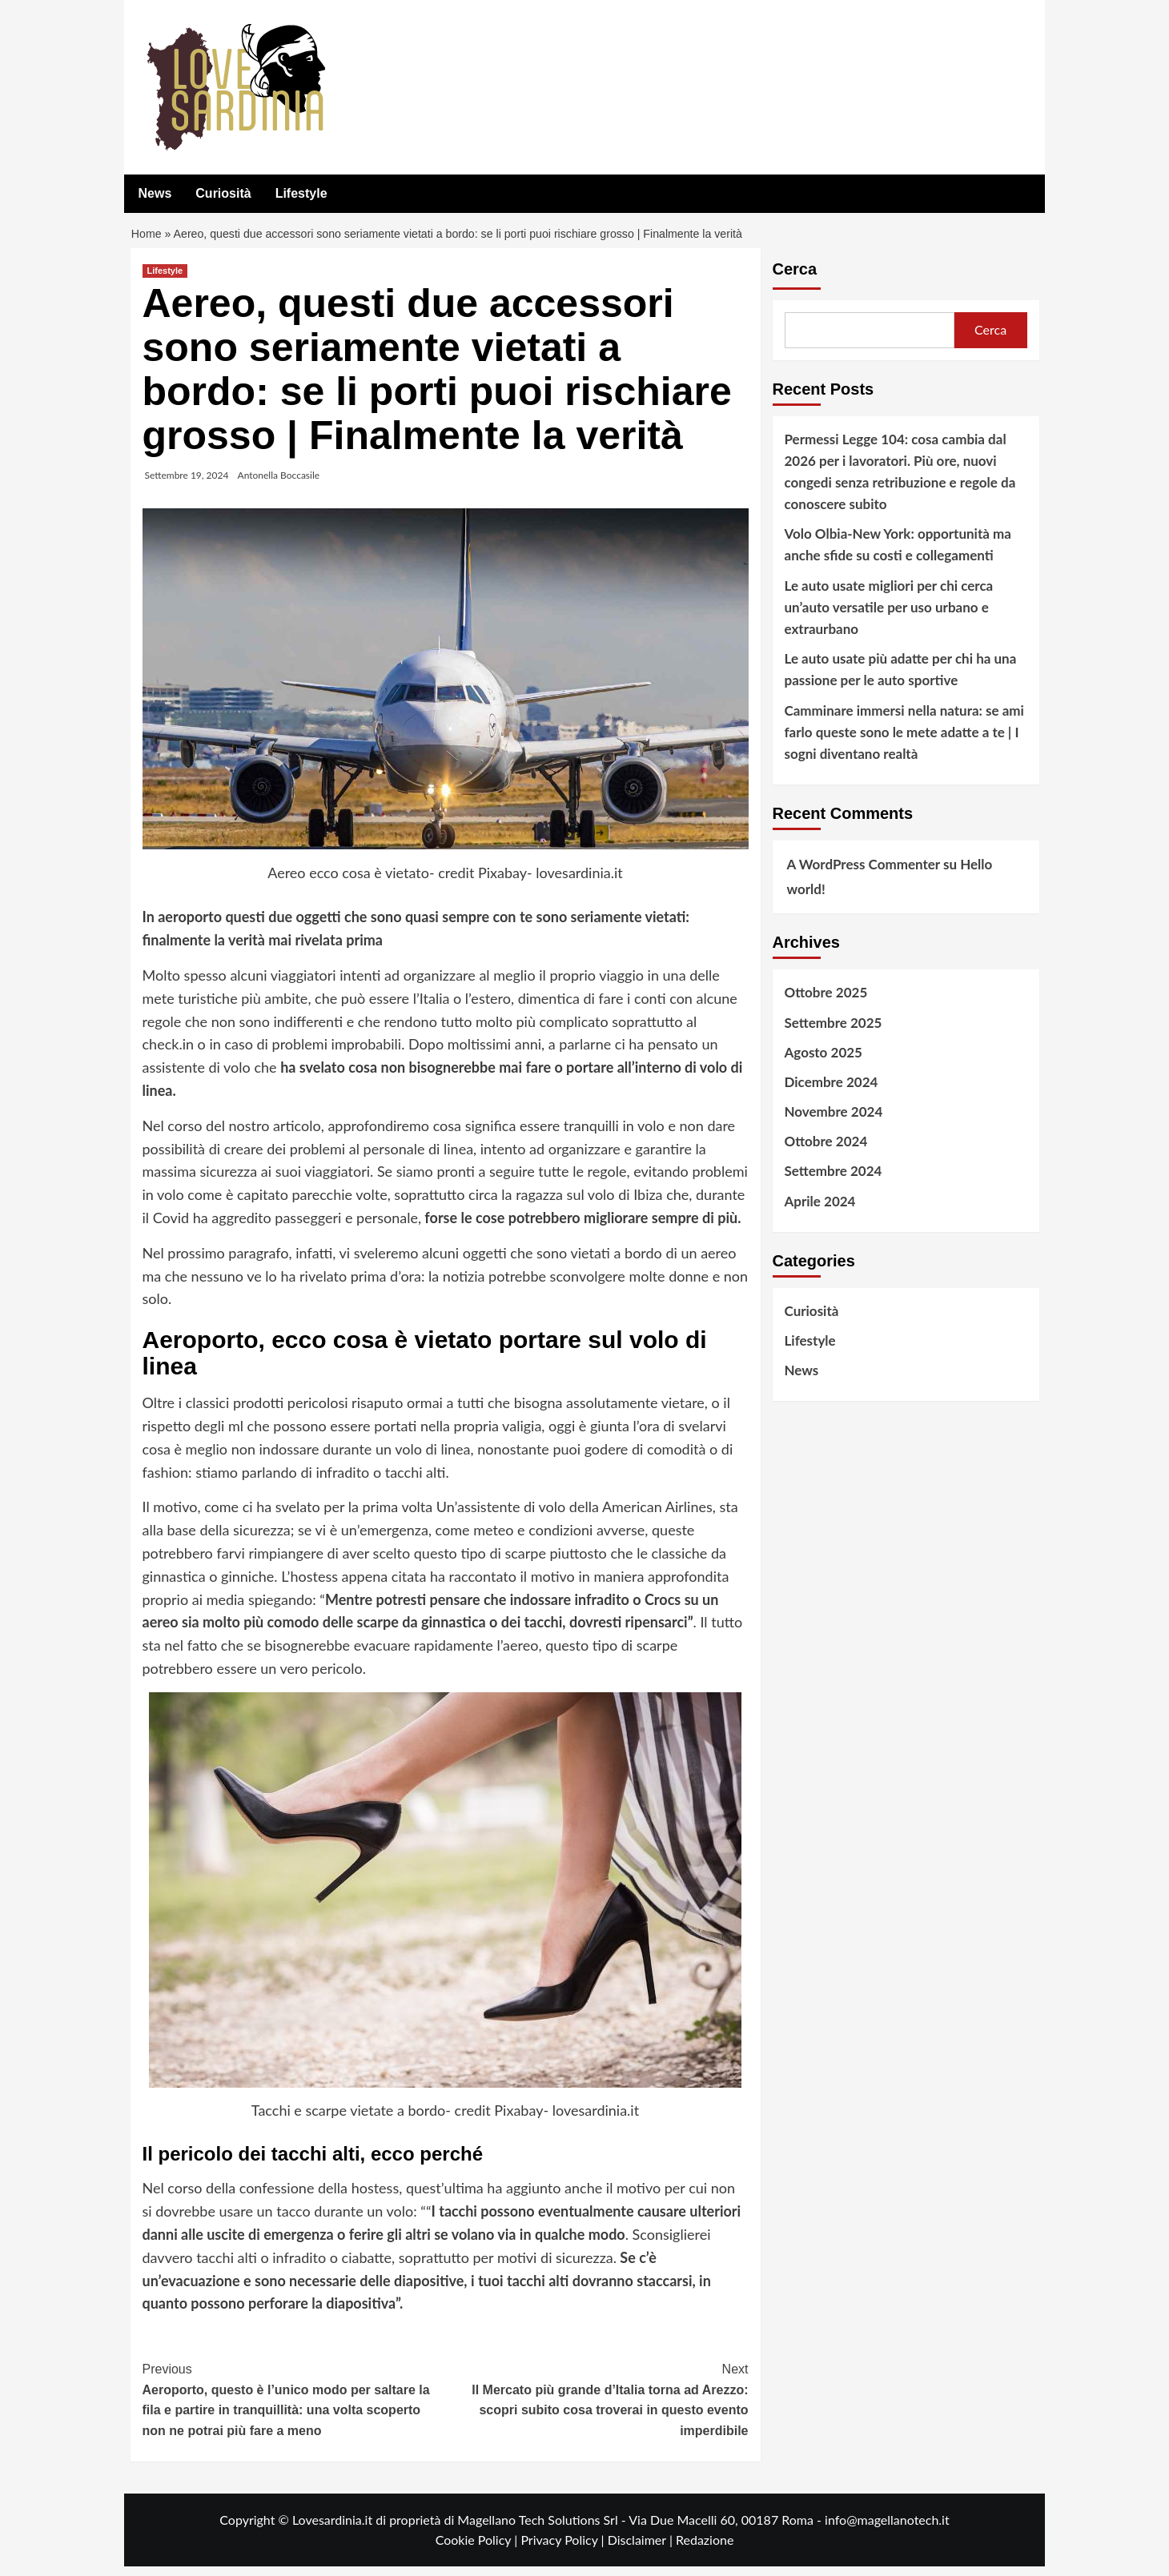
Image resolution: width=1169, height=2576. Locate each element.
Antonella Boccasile (279, 485)
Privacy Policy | (563, 2549)
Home (148, 239)
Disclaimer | (642, 2549)
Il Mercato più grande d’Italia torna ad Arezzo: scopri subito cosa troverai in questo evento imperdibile (597, 2408)
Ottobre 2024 (826, 1150)
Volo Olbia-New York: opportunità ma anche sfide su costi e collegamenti (898, 554)
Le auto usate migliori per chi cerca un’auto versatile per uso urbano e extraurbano (889, 617)
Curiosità (223, 193)
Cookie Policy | (478, 2549)
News (155, 193)
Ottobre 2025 (826, 1001)
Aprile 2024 (820, 1210)
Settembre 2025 (833, 1032)
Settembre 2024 (833, 1181)
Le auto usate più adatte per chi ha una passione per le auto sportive (901, 679)
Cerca (795, 278)
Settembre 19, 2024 (187, 485)
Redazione (704, 2549)
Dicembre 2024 (831, 1091)
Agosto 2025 (823, 1061)
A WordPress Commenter (863, 873)
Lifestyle (301, 193)
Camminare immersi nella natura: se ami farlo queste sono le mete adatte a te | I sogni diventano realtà (904, 742)
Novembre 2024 (834, 1121)
